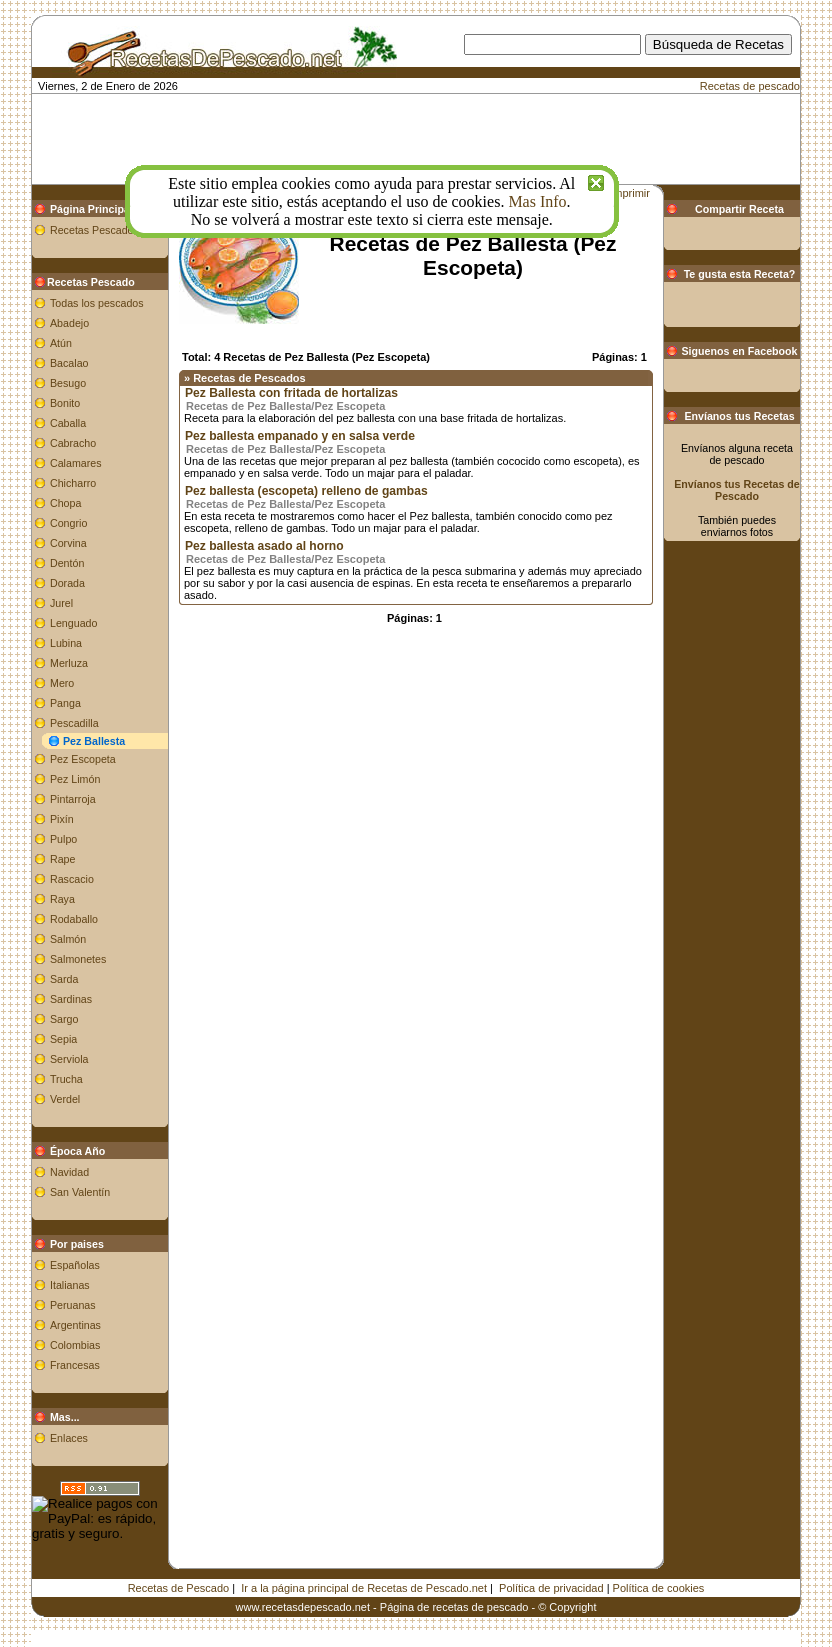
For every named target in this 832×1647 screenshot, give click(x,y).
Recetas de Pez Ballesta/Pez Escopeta (285, 406)
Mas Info (537, 201)
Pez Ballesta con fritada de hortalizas (291, 393)
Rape (62, 859)
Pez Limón (75, 779)
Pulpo (63, 839)
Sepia (63, 1039)
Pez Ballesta (94, 741)
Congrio (68, 523)
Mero (62, 683)
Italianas (70, 1285)
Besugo (68, 383)
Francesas (75, 1365)
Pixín (62, 819)
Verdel (65, 1099)
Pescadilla (74, 723)
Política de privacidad (551, 1588)
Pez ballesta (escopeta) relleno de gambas (306, 491)
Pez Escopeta (83, 759)
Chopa (65, 503)
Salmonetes (78, 959)
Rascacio (72, 879)
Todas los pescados (97, 303)
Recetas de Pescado (179, 1588)
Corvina (68, 543)
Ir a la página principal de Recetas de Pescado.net (364, 1588)
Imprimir (630, 193)
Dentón (67, 563)
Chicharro (73, 483)
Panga (65, 703)
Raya (62, 899)
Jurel (61, 603)
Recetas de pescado (750, 86)
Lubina (66, 643)
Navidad (69, 1172)
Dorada (67, 583)
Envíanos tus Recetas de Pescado (737, 490)
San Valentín (80, 1192)
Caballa (68, 423)
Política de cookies (659, 1588)
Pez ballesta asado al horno (264, 546)
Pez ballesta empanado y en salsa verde (300, 436)
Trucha (66, 1079)
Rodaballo (74, 919)
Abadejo (69, 323)
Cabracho (73, 443)
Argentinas (75, 1325)
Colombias (75, 1345)
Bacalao (69, 363)
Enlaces (69, 1438)
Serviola (69, 1059)
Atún (61, 343)
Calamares (76, 463)
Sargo (64, 1019)
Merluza (69, 663)
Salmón (68, 939)
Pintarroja (73, 799)
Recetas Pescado (92, 230)
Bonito (65, 403)
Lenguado (73, 623)
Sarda (64, 979)
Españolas (75, 1265)
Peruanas (73, 1305)
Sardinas (71, 999)
